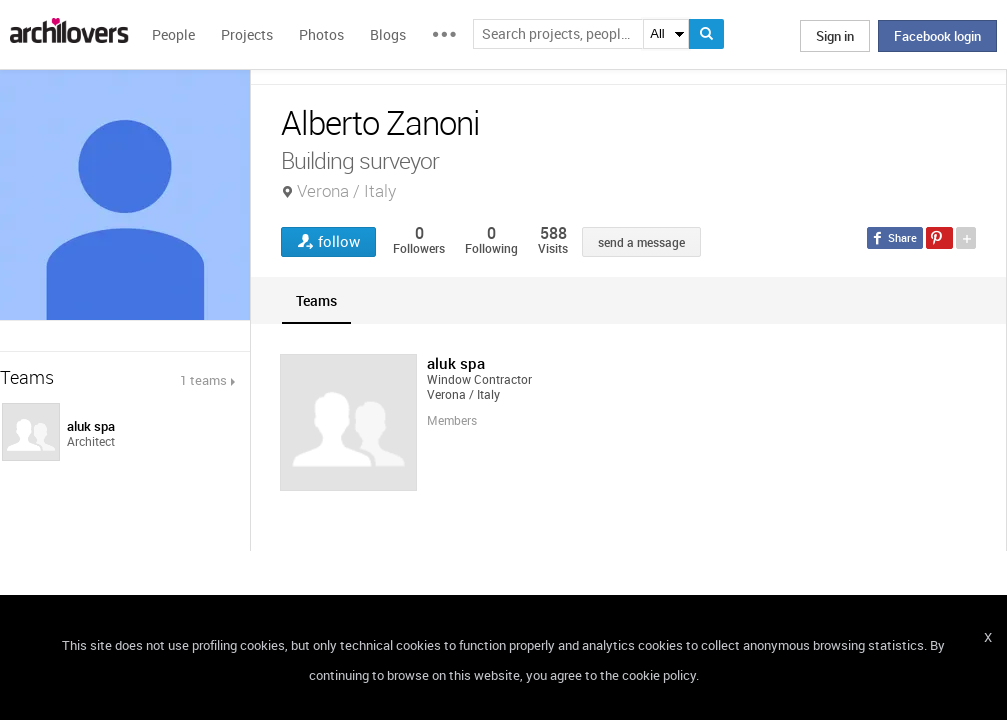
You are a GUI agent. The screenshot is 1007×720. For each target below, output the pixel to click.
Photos (321, 34)
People (173, 34)
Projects (247, 34)
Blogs (388, 34)
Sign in (835, 36)
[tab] (316, 300)
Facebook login (937, 36)
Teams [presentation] (316, 300)
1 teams (203, 380)
